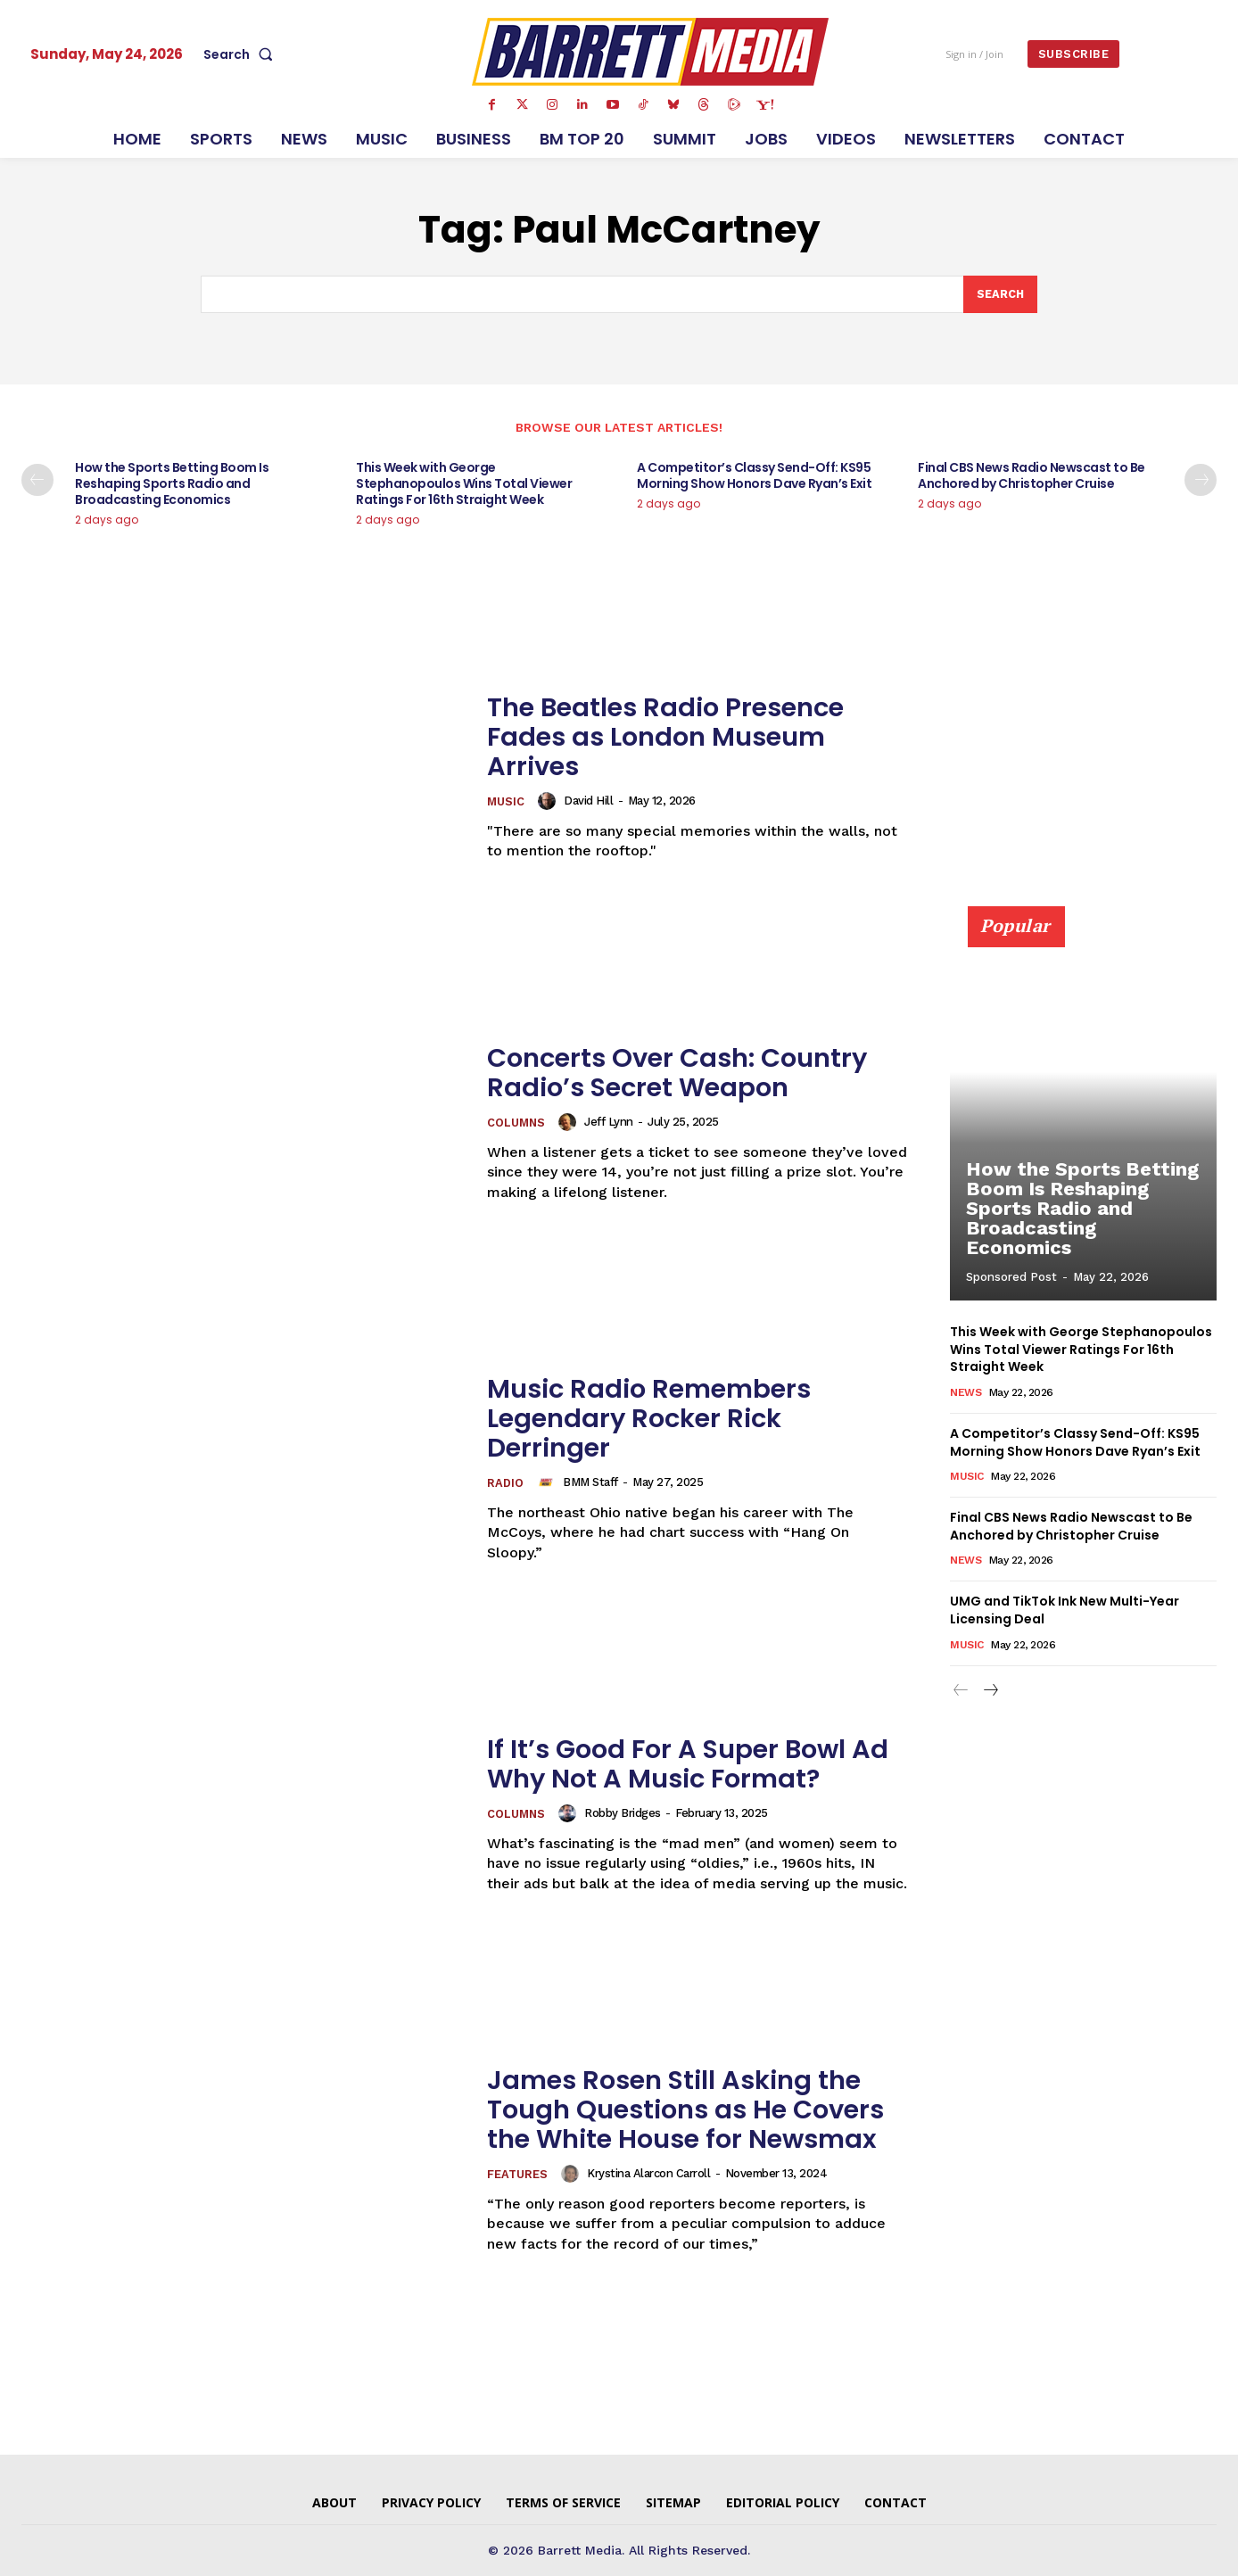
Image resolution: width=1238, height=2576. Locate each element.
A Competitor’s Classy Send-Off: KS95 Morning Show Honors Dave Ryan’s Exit (754, 476)
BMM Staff (590, 1483)
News (965, 1392)
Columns (517, 1123)
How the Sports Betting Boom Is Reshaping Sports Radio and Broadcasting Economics (171, 484)
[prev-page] (37, 481)
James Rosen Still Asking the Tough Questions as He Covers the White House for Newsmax (693, 2109)
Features (518, 2175)
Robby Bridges (624, 1814)
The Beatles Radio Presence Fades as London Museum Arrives (671, 737)
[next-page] (1200, 481)
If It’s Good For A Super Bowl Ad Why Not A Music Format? (693, 1763)
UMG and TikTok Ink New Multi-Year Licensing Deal (1064, 1610)
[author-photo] (550, 801)
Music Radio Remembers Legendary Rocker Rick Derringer (655, 1418)
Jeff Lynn (610, 1122)
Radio (505, 1483)
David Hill (589, 801)
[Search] (999, 294)
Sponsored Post (1011, 1277)
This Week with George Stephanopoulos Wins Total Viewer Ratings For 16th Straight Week (464, 484)
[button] (241, 54)
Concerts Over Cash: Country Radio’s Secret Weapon (684, 1072)
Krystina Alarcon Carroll (649, 2174)
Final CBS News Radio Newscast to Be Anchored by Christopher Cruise (1031, 476)
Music (506, 802)
